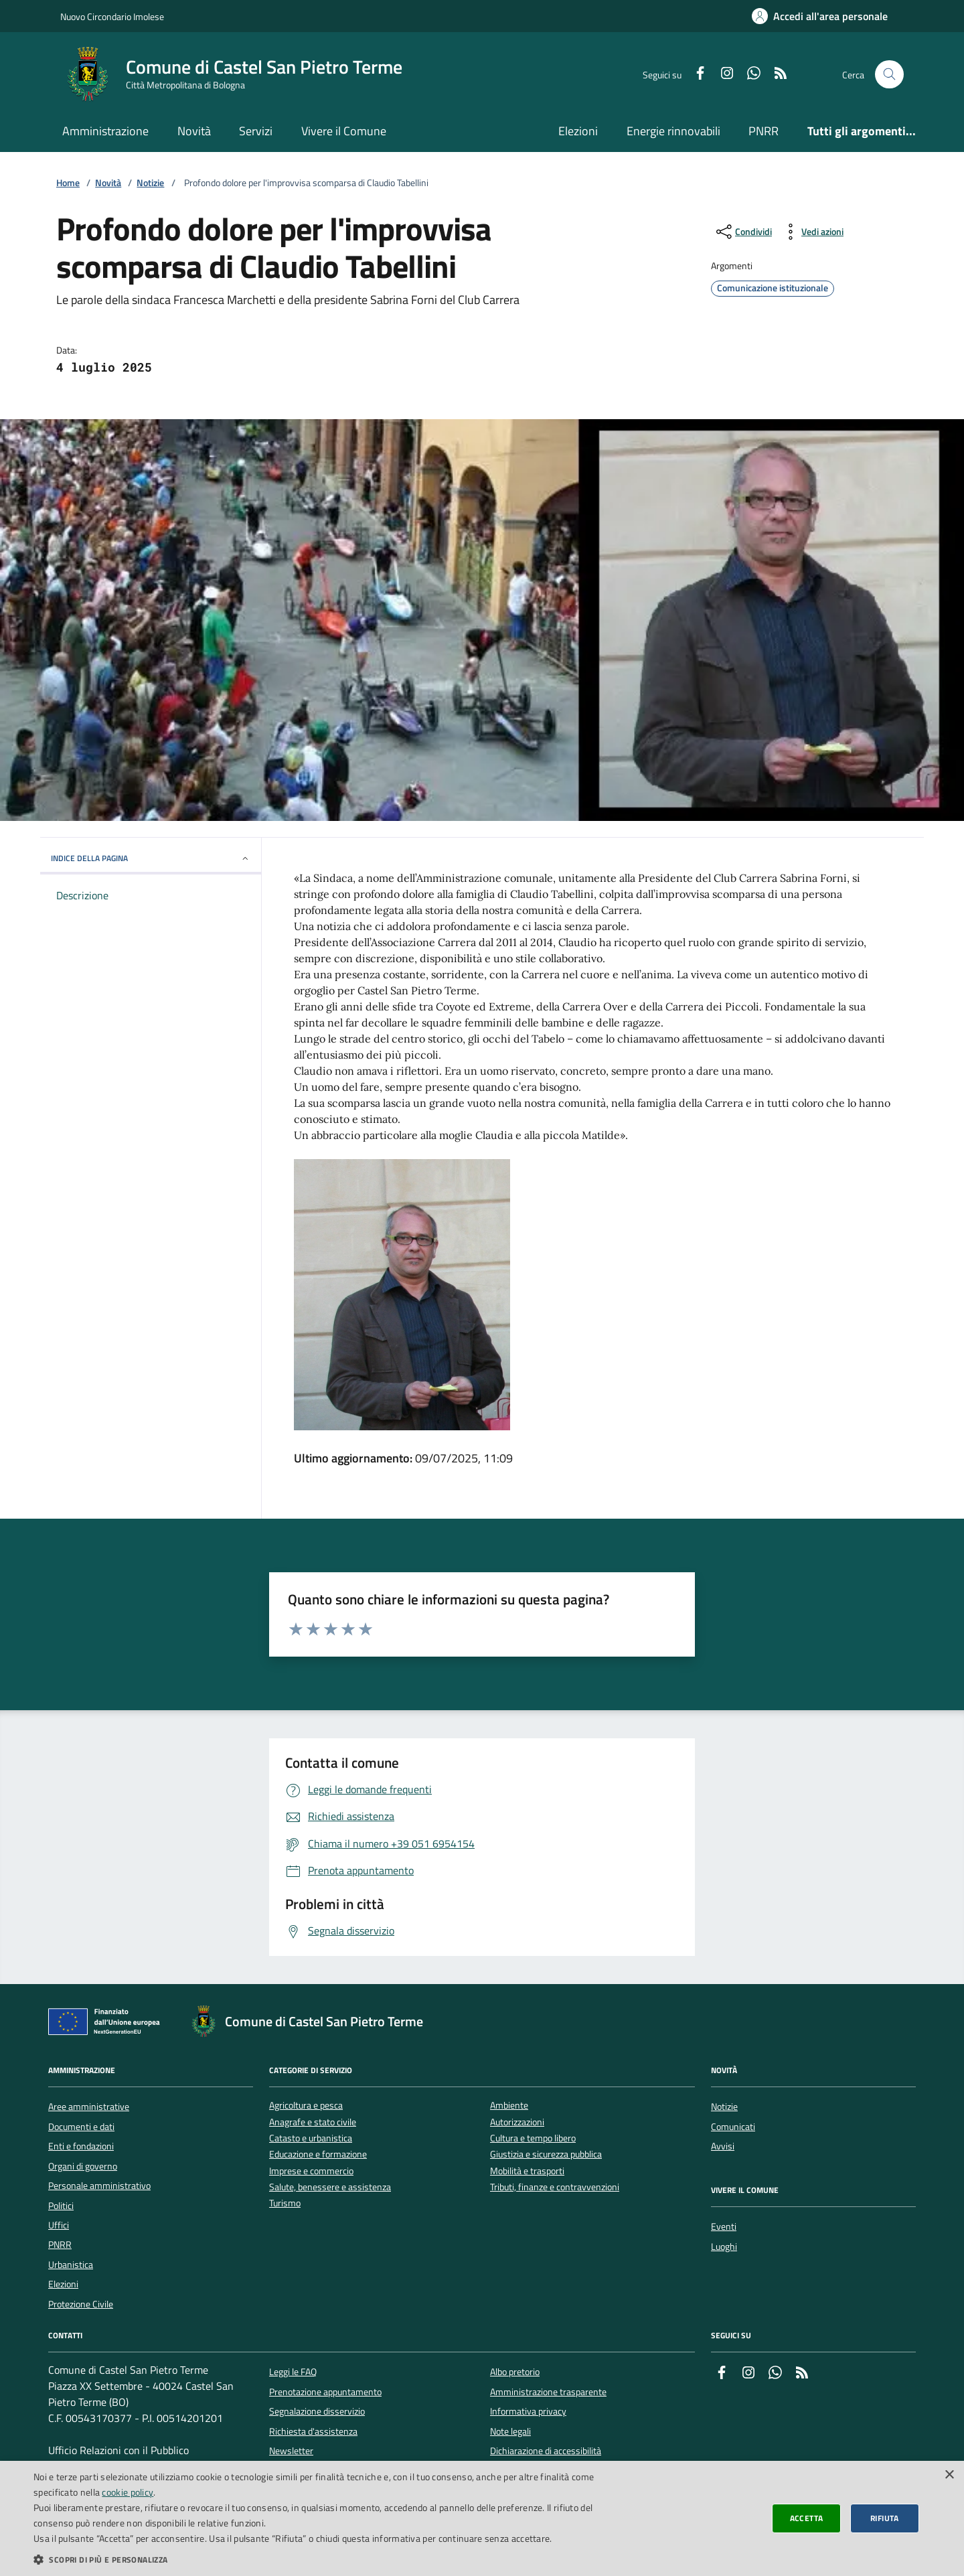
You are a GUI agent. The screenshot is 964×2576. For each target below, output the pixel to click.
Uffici (58, 2225)
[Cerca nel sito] (889, 74)
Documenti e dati (81, 2126)
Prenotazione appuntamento (325, 2391)
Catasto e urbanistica (310, 2138)
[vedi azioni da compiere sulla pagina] (811, 231)
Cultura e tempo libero (533, 2138)
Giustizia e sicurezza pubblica (546, 2154)
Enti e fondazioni (81, 2146)
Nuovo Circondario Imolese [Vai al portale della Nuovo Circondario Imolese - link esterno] (112, 16)
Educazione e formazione (318, 2154)
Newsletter (291, 2450)
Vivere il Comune (343, 131)
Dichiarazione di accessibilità (545, 2450)
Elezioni (578, 131)
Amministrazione (105, 131)
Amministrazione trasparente (548, 2391)
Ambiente (509, 2106)
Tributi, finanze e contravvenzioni (554, 2187)
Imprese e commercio (311, 2171)
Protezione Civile (80, 2304)
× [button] (949, 2475)
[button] (323, 2559)
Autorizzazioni (517, 2122)
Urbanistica (70, 2264)
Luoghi (724, 2246)
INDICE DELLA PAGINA (150, 858)
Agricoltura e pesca (306, 2106)
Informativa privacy (528, 2411)
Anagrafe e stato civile (312, 2122)
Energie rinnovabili (673, 131)
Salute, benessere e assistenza (330, 2187)
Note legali (510, 2431)
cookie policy (127, 2492)
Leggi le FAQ (293, 2371)
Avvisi (722, 2146)
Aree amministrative (88, 2106)
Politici (61, 2205)
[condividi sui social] (743, 231)
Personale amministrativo (99, 2185)
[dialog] (482, 2518)
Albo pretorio (515, 2371)
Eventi (723, 2226)
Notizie (150, 183)
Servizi (255, 131)
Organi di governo (82, 2166)
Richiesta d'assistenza (313, 2431)
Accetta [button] (806, 2518)
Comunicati (733, 2126)
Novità (194, 131)
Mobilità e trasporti (527, 2171)
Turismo (285, 2203)
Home (68, 183)
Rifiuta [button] (884, 2518)
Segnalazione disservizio (317, 2411)
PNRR (763, 131)
